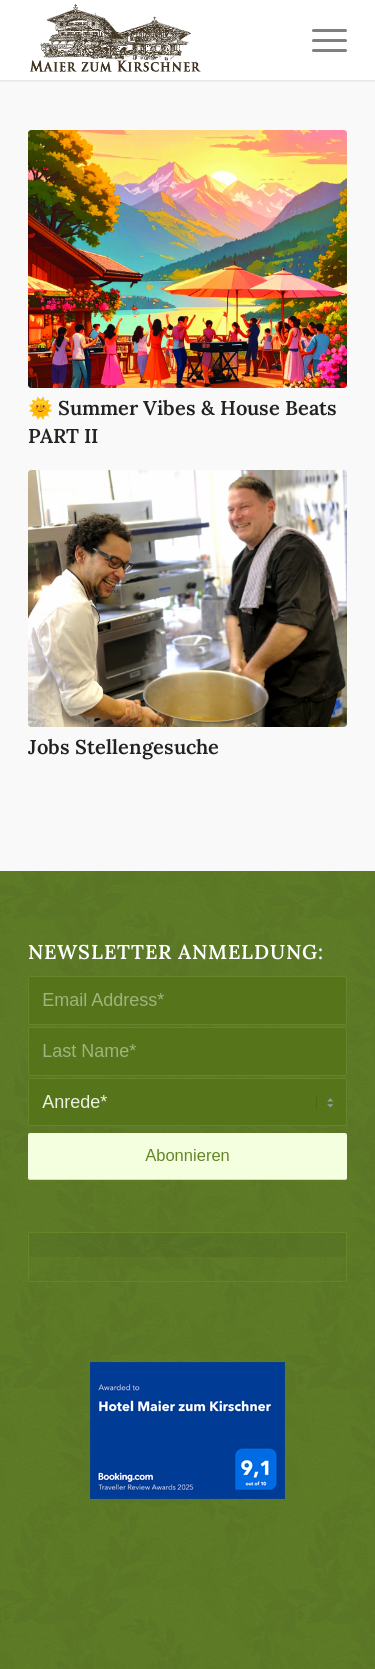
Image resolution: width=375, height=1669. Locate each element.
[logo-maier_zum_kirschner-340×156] (155, 40)
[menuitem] (319, 40)
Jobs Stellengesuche (123, 746)
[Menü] (319, 40)
